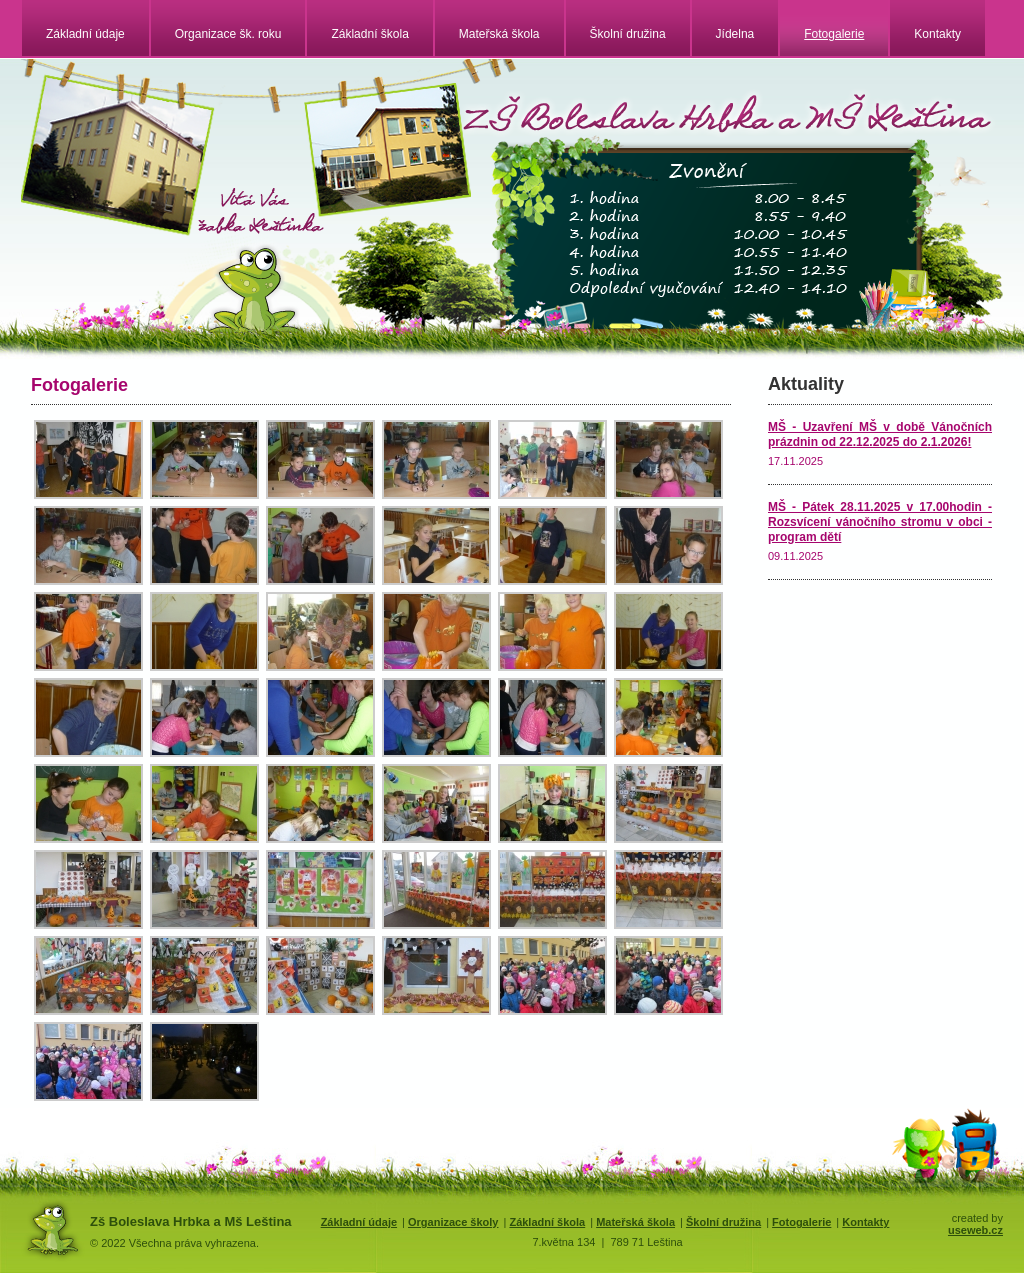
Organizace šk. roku (228, 34)
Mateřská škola (499, 34)
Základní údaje (85, 34)
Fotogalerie (834, 34)
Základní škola (369, 34)
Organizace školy (453, 1222)
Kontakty (937, 34)
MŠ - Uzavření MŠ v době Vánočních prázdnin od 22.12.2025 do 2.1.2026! (880, 434)
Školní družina (628, 34)
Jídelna (735, 34)
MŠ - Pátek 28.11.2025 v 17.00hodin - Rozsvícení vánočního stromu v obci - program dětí (880, 522)
